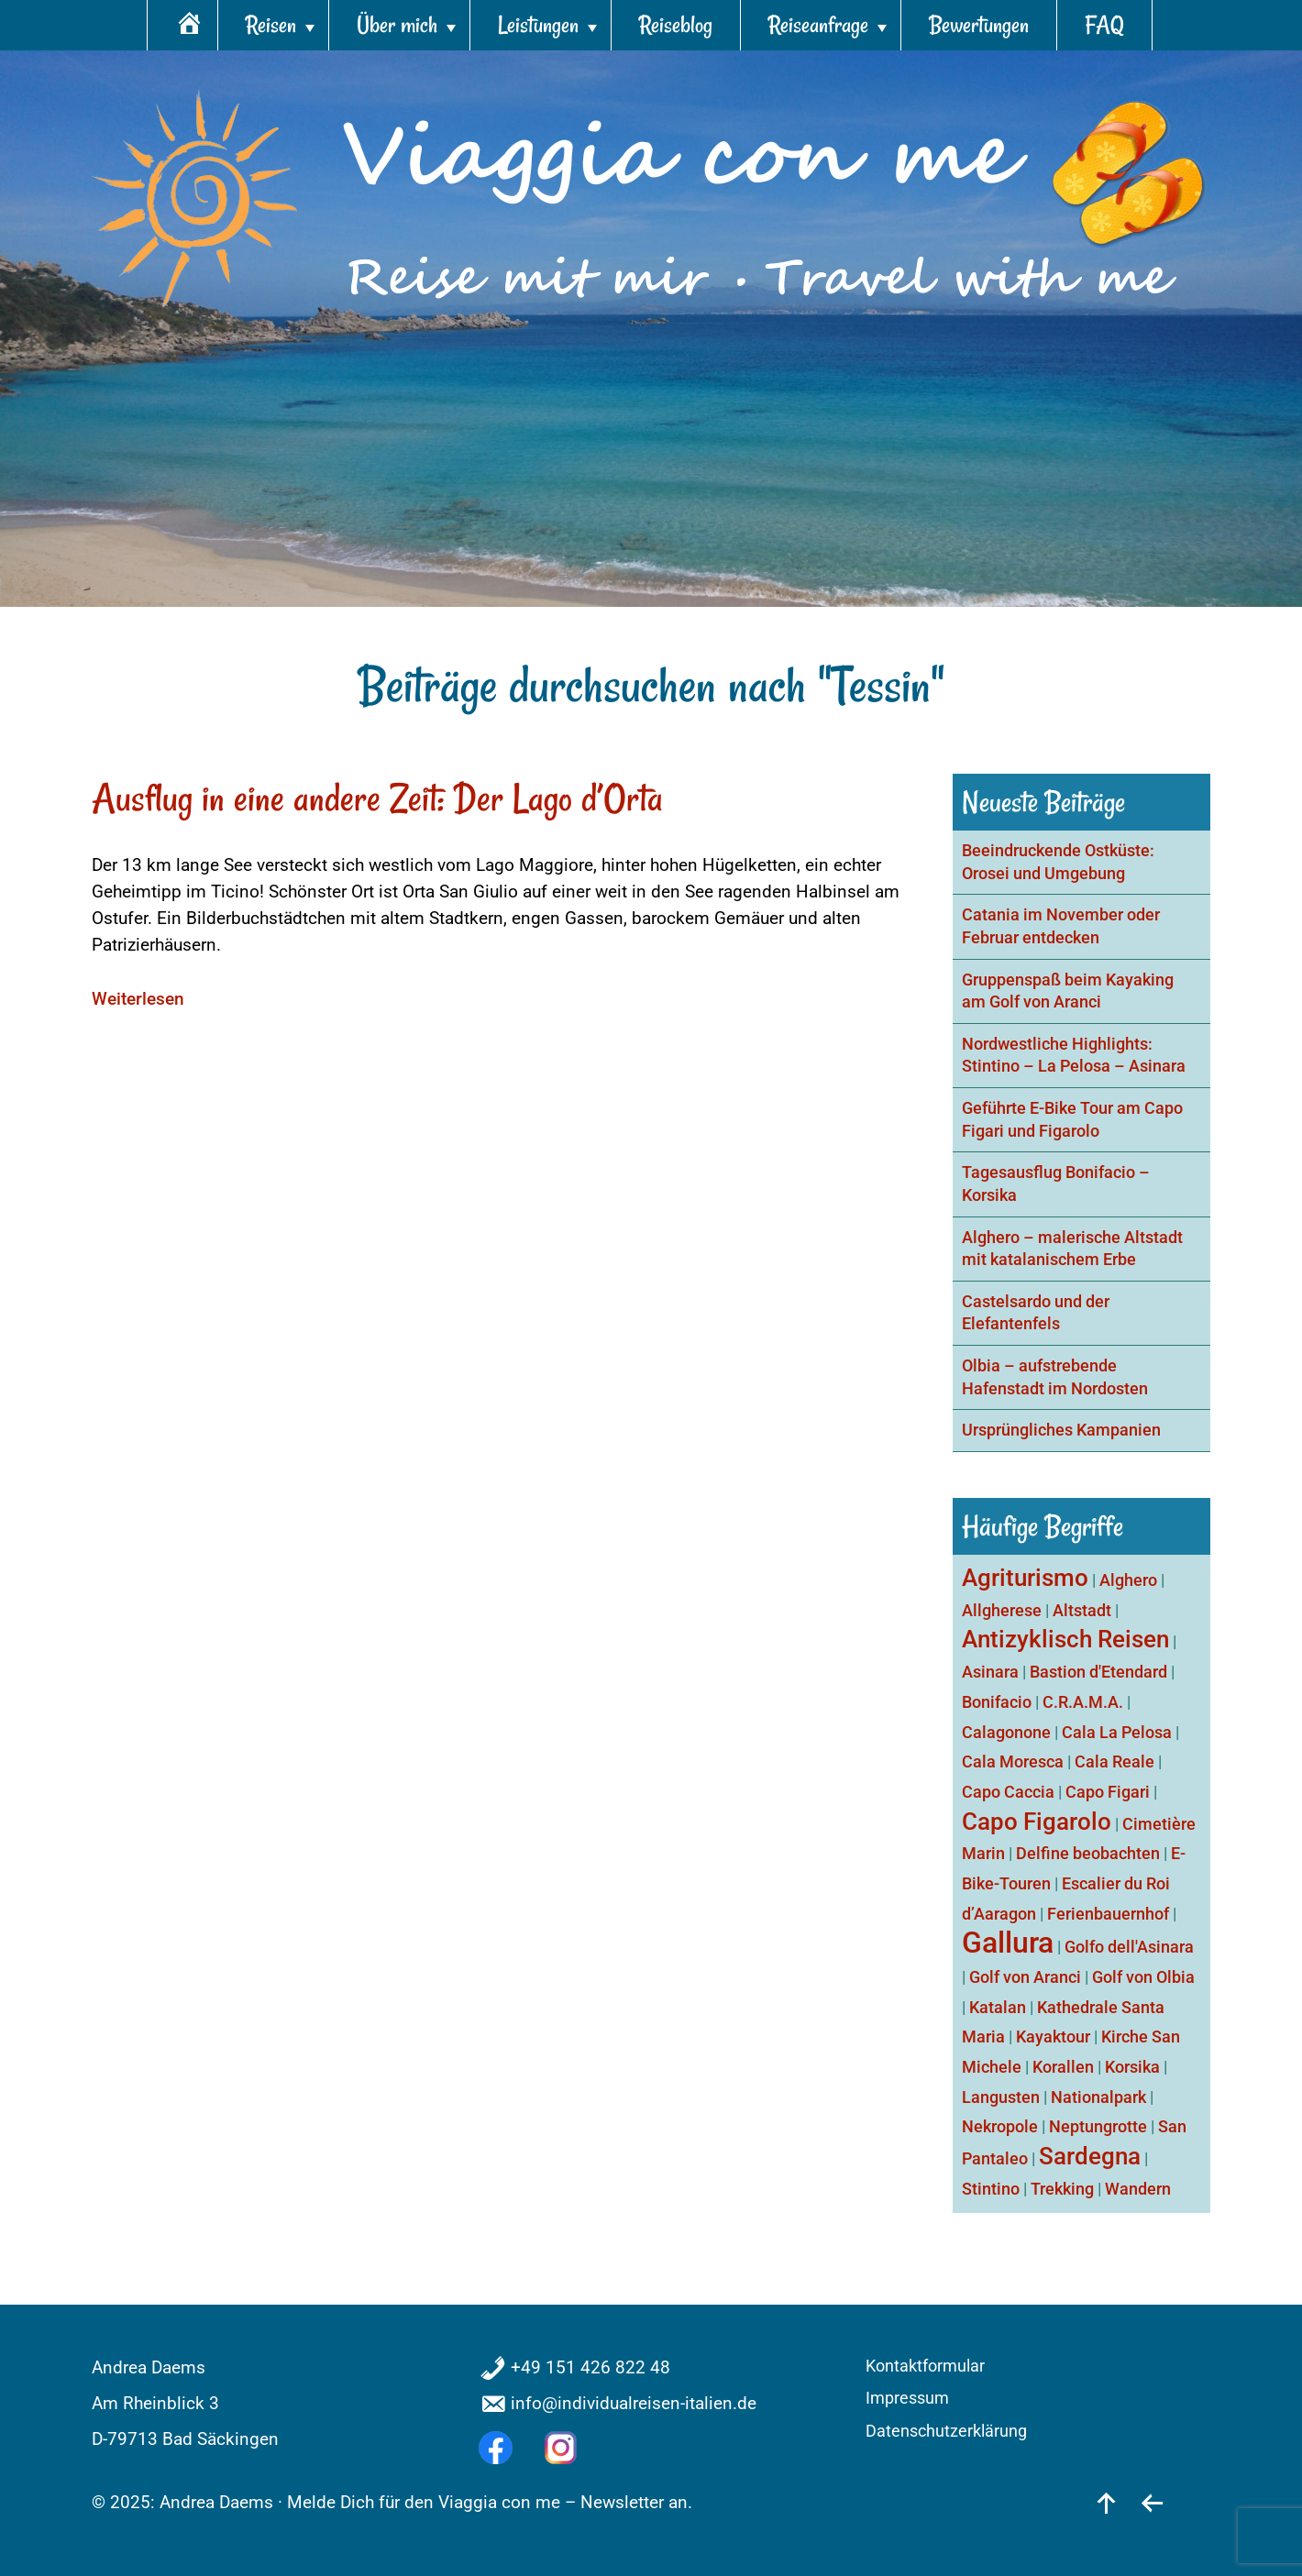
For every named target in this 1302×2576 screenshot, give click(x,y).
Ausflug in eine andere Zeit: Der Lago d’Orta (377, 798)
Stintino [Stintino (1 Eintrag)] (991, 2188)
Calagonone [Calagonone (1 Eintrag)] (1006, 1732)
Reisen (271, 24)
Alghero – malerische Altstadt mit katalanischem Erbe (1072, 1249)
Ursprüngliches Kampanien (1061, 1430)
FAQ (1104, 24)
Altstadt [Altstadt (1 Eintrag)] (1082, 1610)
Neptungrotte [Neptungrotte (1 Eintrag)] (1098, 2126)
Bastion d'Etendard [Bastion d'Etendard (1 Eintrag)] (1098, 1671)
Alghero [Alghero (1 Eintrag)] (1128, 1580)
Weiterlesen (138, 998)
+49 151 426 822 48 (590, 2367)
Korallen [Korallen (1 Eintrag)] (1063, 2066)
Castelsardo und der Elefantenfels (1035, 1313)
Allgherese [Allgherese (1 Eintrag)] (1002, 1610)
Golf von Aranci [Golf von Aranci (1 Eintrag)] (1025, 1977)
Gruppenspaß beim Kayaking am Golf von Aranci (1068, 991)
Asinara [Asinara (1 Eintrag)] (990, 1671)
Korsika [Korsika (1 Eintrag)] (1132, 2066)
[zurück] (1151, 2502)
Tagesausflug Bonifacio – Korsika (1056, 1184)
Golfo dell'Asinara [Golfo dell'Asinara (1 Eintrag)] (1129, 1946)
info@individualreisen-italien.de (633, 2403)
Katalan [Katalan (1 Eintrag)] (997, 2007)
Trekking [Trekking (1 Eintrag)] (1062, 2188)
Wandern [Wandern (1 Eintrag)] (1138, 2188)
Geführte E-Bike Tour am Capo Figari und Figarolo (1072, 1119)
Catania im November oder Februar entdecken (1061, 926)
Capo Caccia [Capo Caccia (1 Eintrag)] (1008, 1791)
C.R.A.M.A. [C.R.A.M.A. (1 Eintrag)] (1083, 1702)
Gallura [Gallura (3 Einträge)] (1008, 1942)
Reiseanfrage (818, 24)
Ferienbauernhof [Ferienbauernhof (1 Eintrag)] (1108, 1913)
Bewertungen (979, 24)
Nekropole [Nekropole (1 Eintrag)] (1000, 2126)
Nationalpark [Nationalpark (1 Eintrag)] (1098, 2097)
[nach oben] (1106, 2502)
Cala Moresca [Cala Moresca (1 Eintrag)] (1013, 1761)
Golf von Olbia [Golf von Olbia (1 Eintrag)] (1143, 1977)
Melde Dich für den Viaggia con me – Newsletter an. (489, 2502)
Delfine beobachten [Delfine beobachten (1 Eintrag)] (1088, 1853)
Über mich (397, 24)
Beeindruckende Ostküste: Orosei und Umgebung (1058, 862)
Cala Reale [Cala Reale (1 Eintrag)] (1114, 1761)
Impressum (907, 2398)
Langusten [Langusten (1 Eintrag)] (1001, 2097)
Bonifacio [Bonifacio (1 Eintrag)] (997, 1702)
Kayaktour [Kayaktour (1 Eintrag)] (1053, 2036)
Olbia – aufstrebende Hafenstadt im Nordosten (1055, 1377)
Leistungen (538, 24)
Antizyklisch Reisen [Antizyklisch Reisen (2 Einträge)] (1065, 1639)
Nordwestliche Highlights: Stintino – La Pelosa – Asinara (1074, 1055)
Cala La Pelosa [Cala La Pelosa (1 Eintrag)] (1117, 1732)
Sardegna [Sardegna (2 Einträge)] (1090, 2156)
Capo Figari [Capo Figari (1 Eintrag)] (1107, 1791)
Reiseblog (675, 24)
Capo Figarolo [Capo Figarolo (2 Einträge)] (1036, 1821)
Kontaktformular (925, 2366)
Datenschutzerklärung (946, 2431)
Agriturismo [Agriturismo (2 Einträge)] (1025, 1577)
